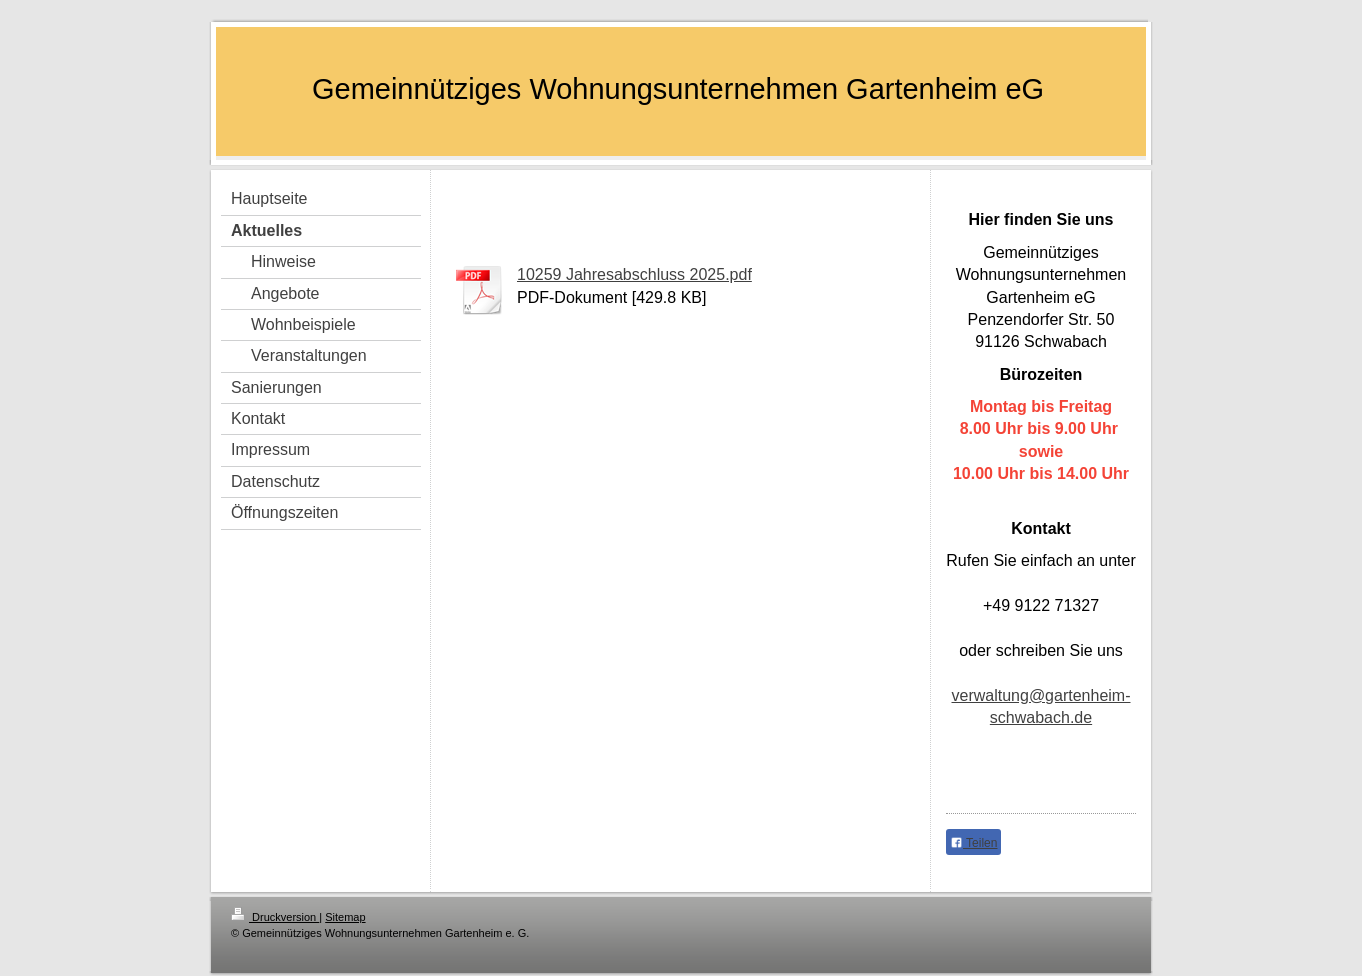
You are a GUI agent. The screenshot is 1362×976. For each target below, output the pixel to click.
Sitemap (345, 917)
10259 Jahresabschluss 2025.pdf (634, 274)
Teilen (973, 843)
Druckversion (275, 917)
